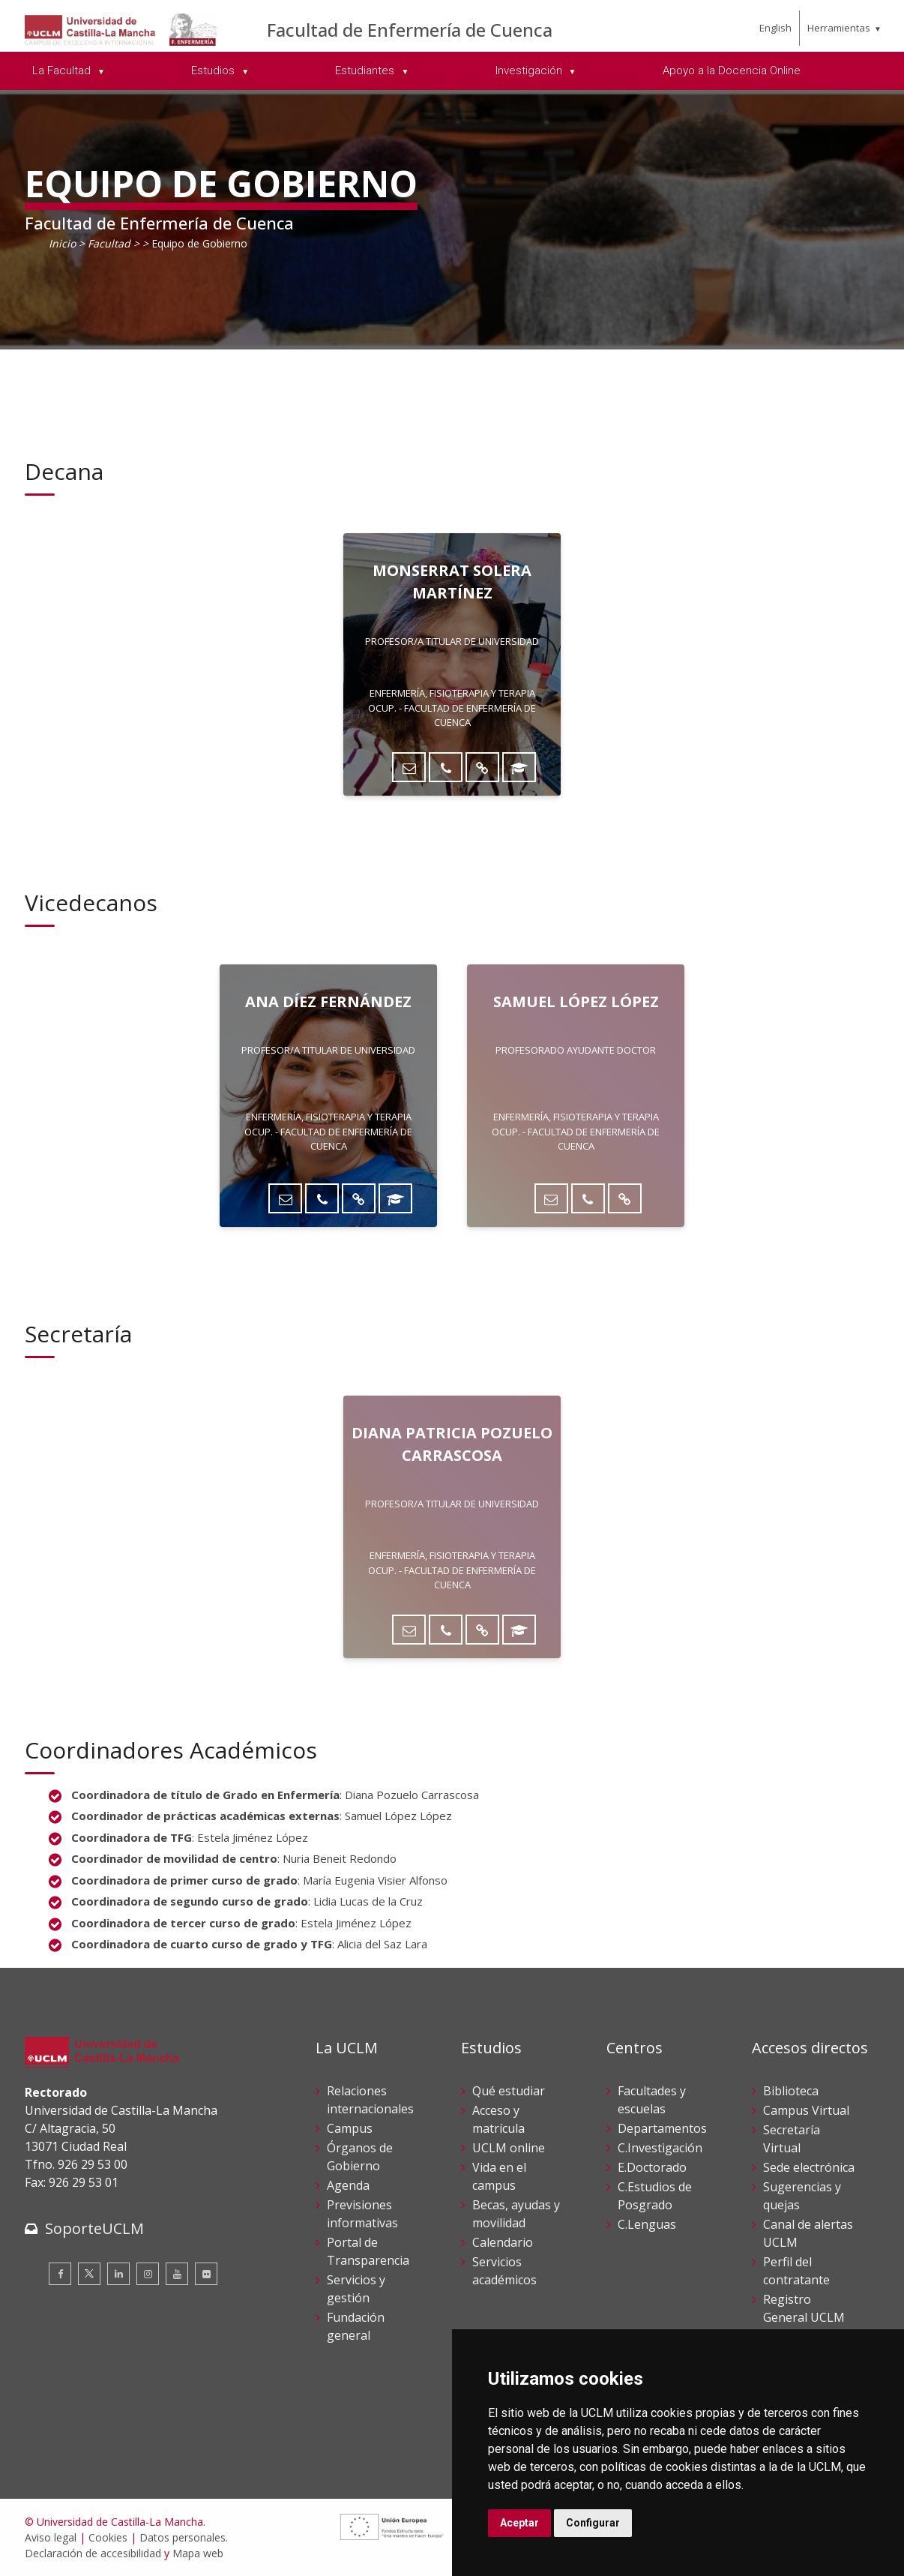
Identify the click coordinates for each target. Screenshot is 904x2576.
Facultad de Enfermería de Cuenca (409, 29)
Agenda (348, 2185)
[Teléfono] (445, 767)
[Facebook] (60, 2274)
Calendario (502, 2242)
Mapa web (197, 2553)
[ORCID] (519, 767)
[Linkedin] (118, 2274)
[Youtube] (177, 2274)
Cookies (107, 2537)
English (775, 27)
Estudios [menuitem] (214, 70)
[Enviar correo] (409, 767)
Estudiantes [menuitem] (366, 70)
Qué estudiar (508, 2091)
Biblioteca (791, 2091)
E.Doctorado (652, 2167)
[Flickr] (206, 2274)
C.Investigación (660, 2148)
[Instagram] (147, 2274)
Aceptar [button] (519, 2523)
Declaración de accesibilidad (93, 2553)
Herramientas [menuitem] (838, 27)
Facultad (109, 243)
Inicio (62, 243)
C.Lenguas (647, 2224)
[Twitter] (89, 2274)
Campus (350, 2128)
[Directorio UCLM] (482, 767)
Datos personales (182, 2537)
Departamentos (662, 2128)
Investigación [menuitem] (530, 70)
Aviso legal (50, 2537)
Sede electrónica (809, 2167)
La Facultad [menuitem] (63, 70)
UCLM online (508, 2148)
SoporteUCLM (94, 2228)
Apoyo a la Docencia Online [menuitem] (732, 70)
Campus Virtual (806, 2110)
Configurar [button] (593, 2523)
